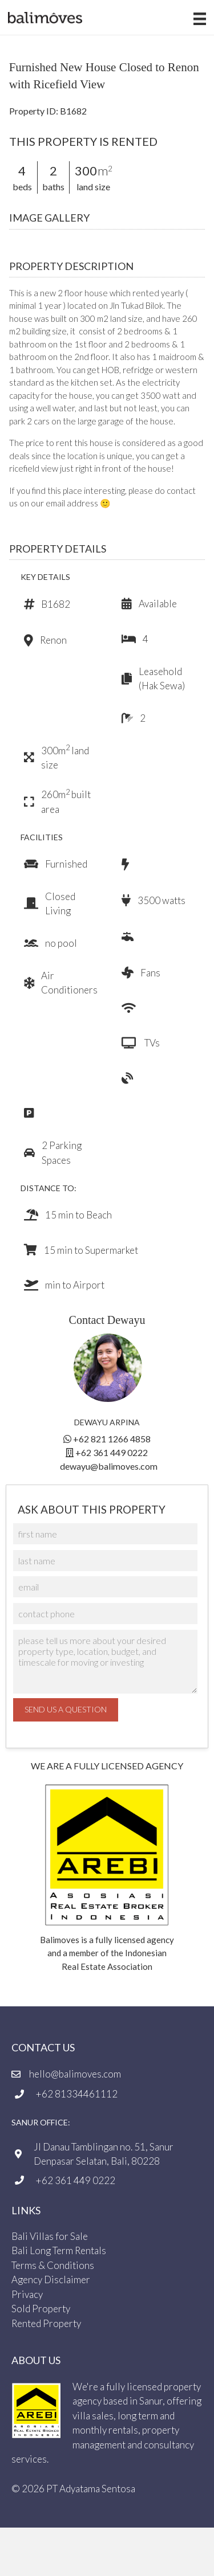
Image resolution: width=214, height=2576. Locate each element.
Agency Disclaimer (50, 2280)
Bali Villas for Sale (49, 2236)
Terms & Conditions (52, 2265)
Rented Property (46, 2323)
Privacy (27, 2294)
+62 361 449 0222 (111, 1452)
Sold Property (40, 2309)
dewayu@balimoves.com (109, 1466)
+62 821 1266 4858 (112, 1438)
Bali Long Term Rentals (58, 2251)
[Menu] (191, 18)
